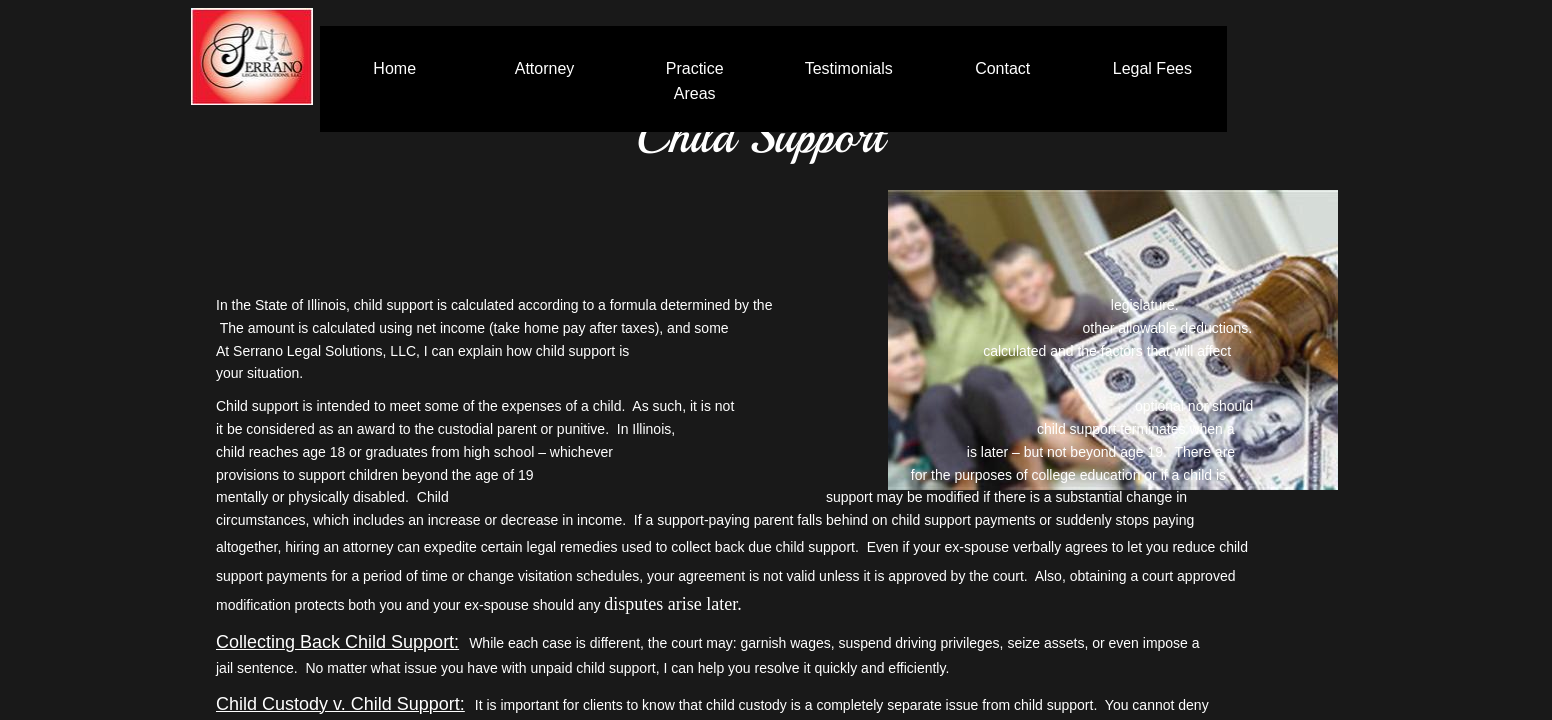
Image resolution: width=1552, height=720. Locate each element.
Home (394, 68)
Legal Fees (1152, 68)
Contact (1002, 68)
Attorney (545, 68)
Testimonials (849, 68)
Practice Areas (695, 81)
